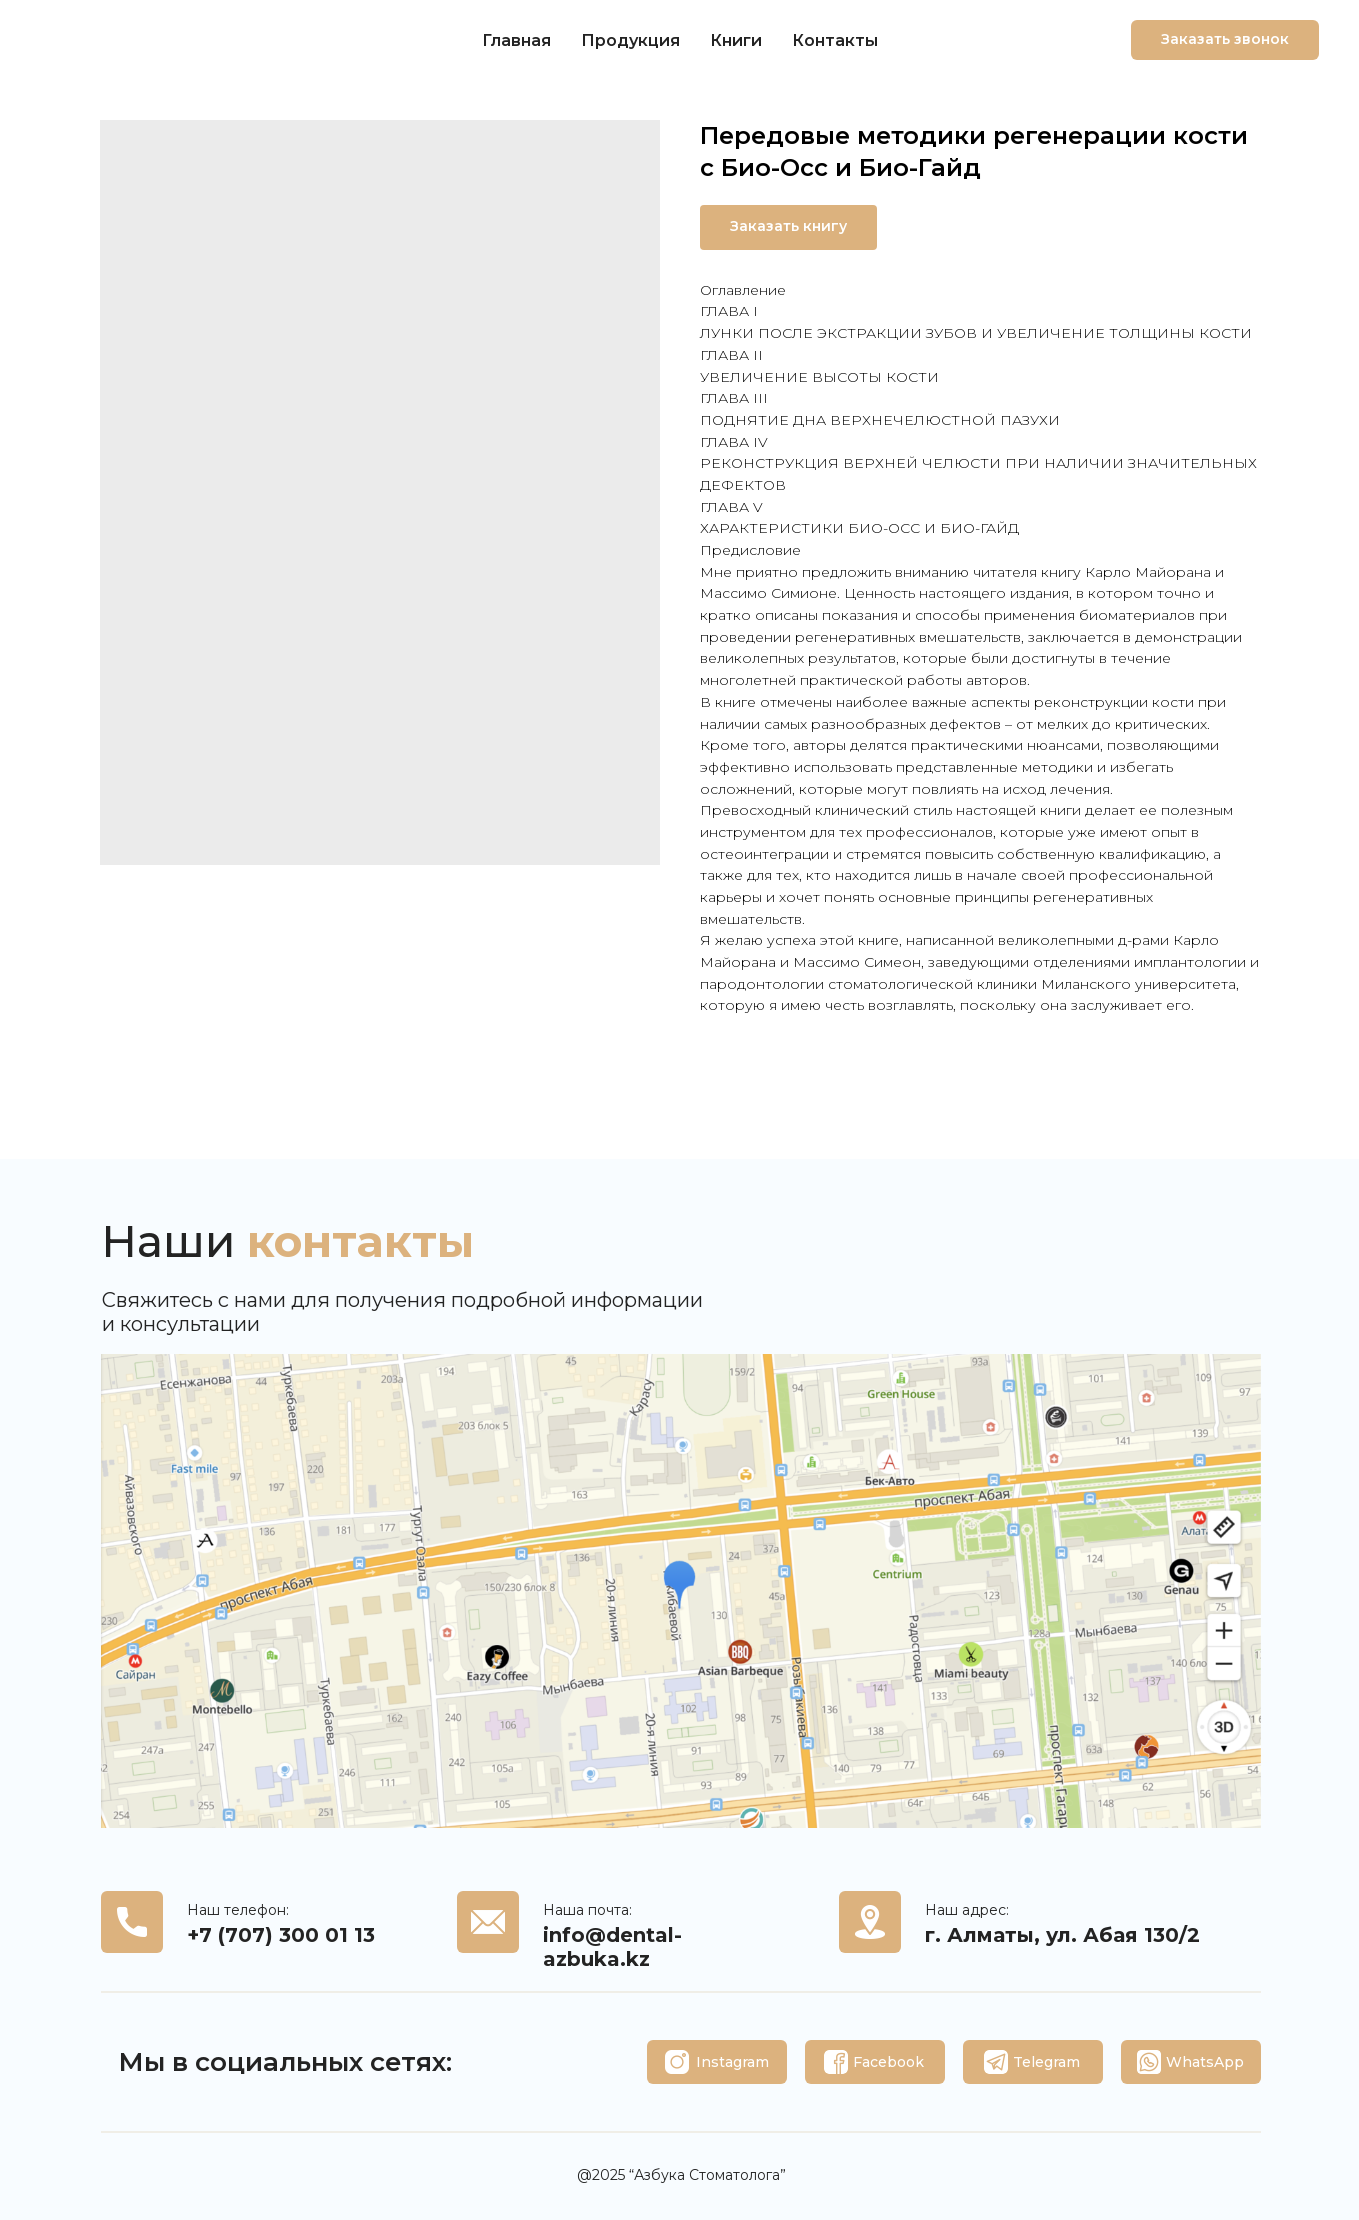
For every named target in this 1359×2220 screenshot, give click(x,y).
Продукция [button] (630, 40)
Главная (516, 40)
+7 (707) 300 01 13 (281, 1935)
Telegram (1046, 2062)
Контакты (835, 40)
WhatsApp (1205, 2062)
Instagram (732, 2062)
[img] (677, 2062)
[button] (1225, 40)
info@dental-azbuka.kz (612, 1947)
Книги (736, 40)
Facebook (888, 2062)
